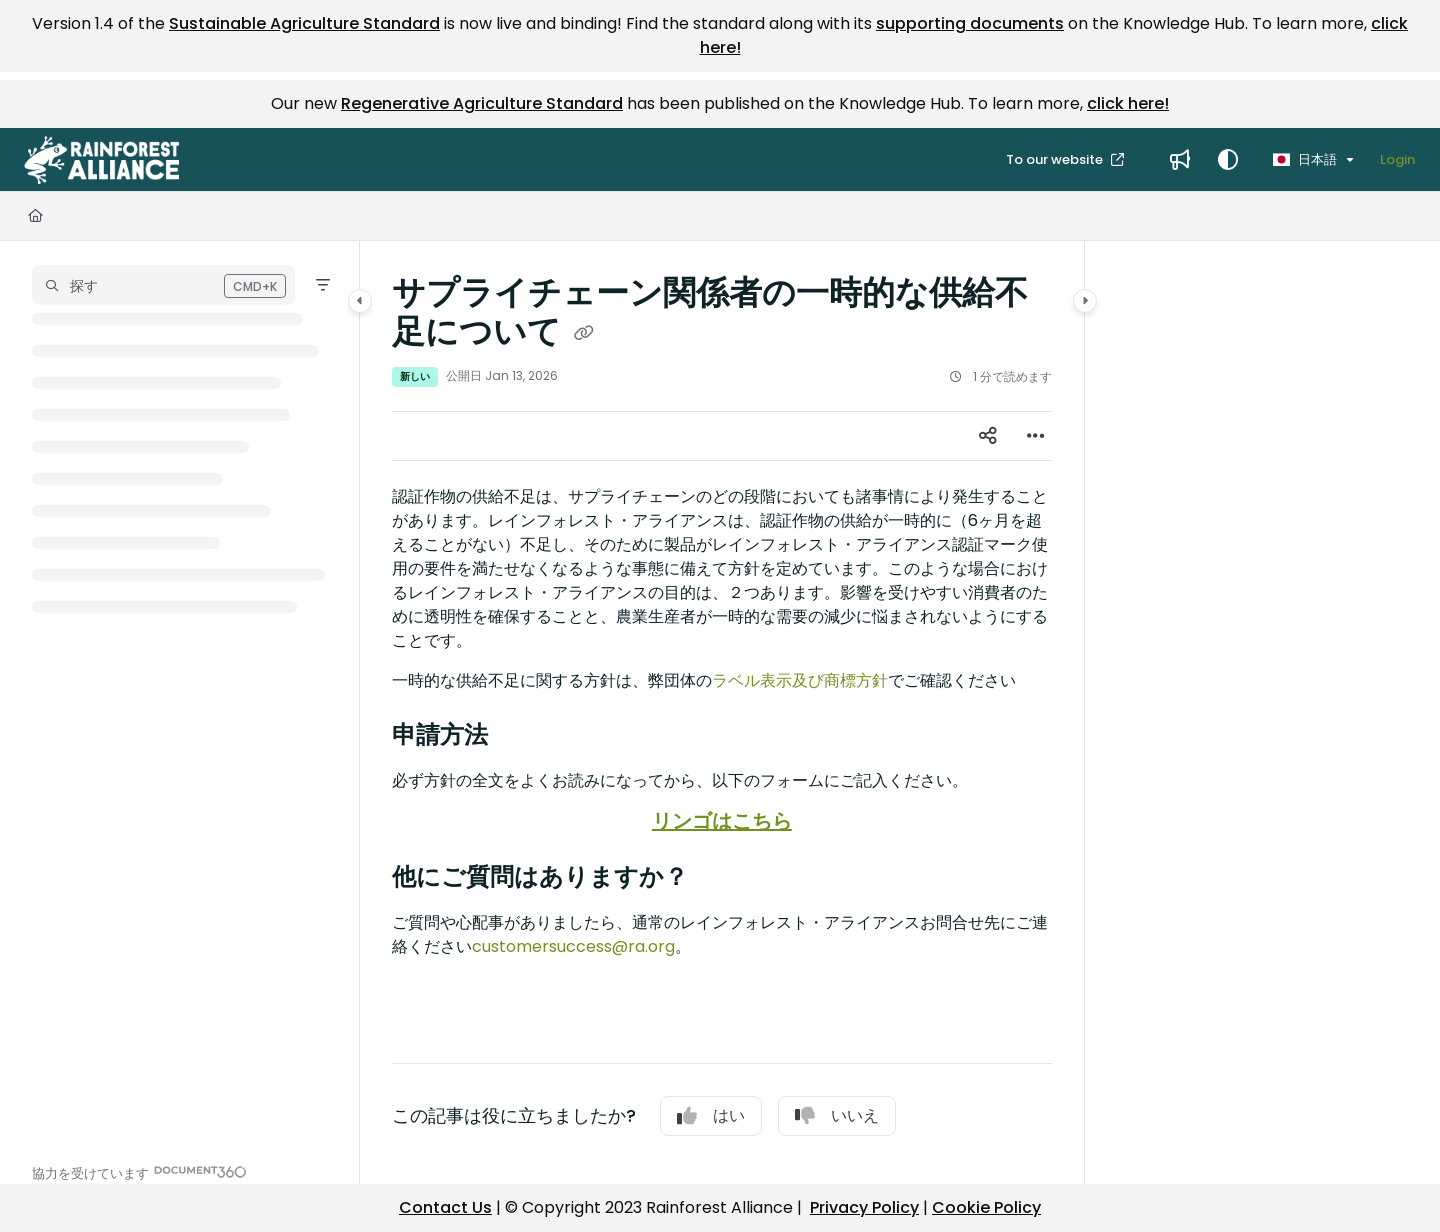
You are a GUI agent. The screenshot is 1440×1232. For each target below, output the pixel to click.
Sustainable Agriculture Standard (304, 23)
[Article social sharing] (988, 436)
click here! (1128, 103)
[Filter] (323, 285)
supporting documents (970, 23)
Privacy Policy (864, 1207)
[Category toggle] (360, 301)
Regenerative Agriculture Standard (482, 103)
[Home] (35, 216)
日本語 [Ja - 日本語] (1305, 159)
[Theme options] (1228, 160)
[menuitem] (1180, 160)
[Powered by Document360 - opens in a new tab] (139, 1171)
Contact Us (445, 1207)
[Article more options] (1036, 436)
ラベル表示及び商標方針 (800, 680)
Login (1397, 159)
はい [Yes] (711, 1115)
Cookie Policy (986, 1207)
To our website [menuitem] (1056, 159)
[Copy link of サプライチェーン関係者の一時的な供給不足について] (584, 334)
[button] (101, 160)
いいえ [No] (837, 1115)
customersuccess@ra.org (573, 946)
